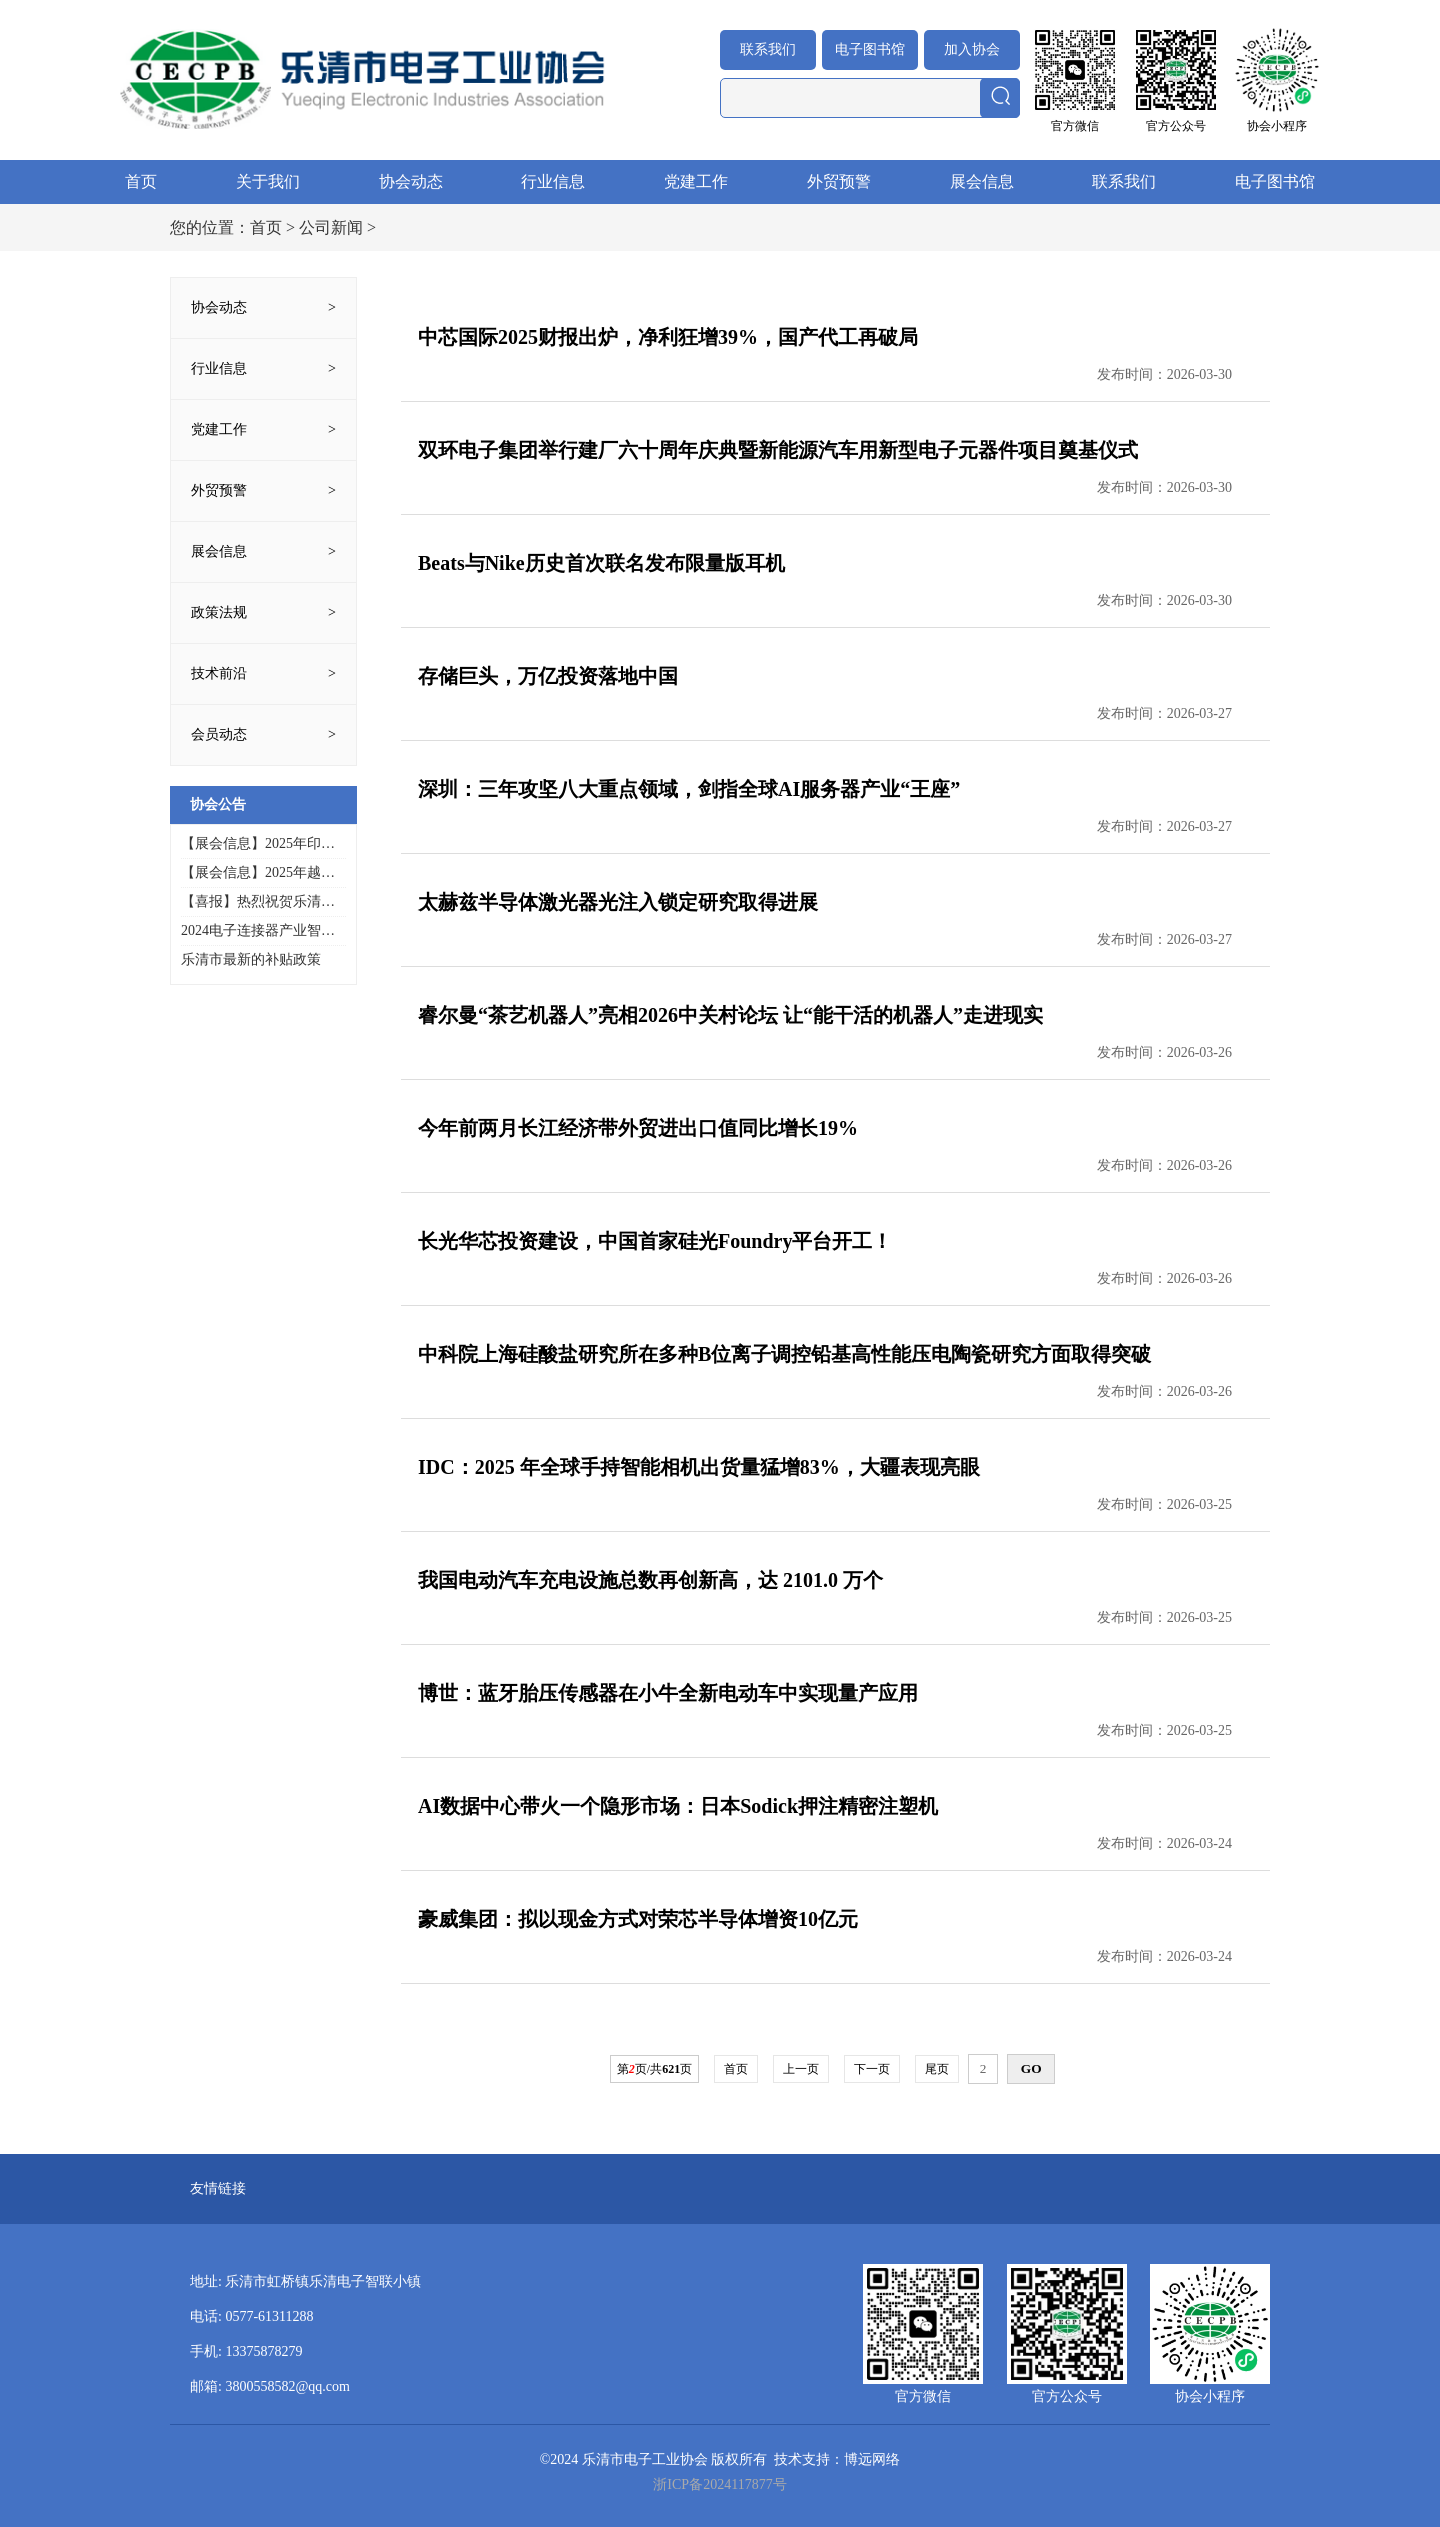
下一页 (872, 2069)
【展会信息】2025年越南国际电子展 (258, 873)
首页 (141, 181)
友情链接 (218, 2188)
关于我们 (268, 181)
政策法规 (219, 612)
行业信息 (553, 181)
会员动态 (219, 734)
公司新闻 (331, 227)
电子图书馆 (870, 49)
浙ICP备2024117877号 (719, 2484)
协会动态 (411, 181)
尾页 (937, 2069)
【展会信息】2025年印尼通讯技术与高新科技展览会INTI (258, 844)
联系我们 (768, 49)
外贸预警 (839, 181)
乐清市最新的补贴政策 (251, 959)
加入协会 (972, 49)
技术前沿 (219, 673)
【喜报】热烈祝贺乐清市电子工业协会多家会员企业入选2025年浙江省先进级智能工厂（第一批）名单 (258, 902)
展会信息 (982, 181)
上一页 (801, 2069)
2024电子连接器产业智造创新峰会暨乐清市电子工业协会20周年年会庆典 (258, 931)
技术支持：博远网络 (837, 2459)
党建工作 (696, 181)
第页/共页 (654, 2069)
